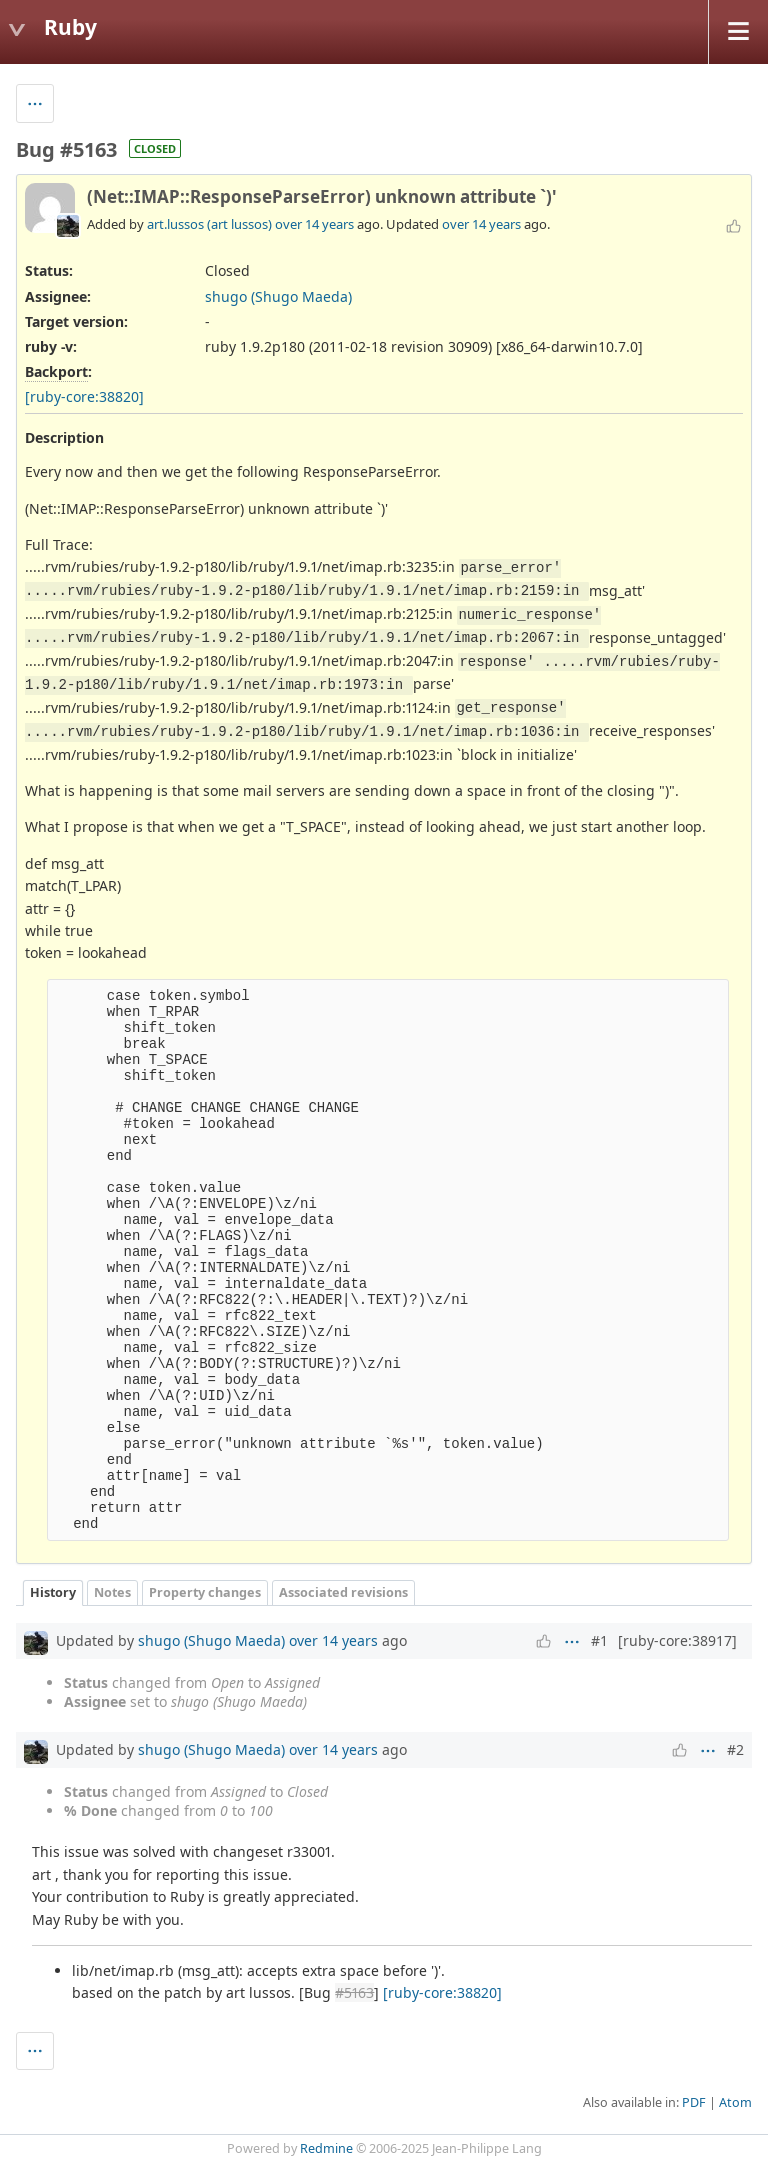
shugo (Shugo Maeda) (278, 296)
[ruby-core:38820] (84, 396)
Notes (112, 1592)
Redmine (326, 2148)
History (53, 1592)
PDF (694, 2102)
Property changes (205, 1592)
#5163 (354, 1992)
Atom (735, 2102)
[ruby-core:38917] (677, 1640)
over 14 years (314, 224)
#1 (599, 1640)
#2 (735, 1749)
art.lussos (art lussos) (209, 224)
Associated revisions (343, 1592)
